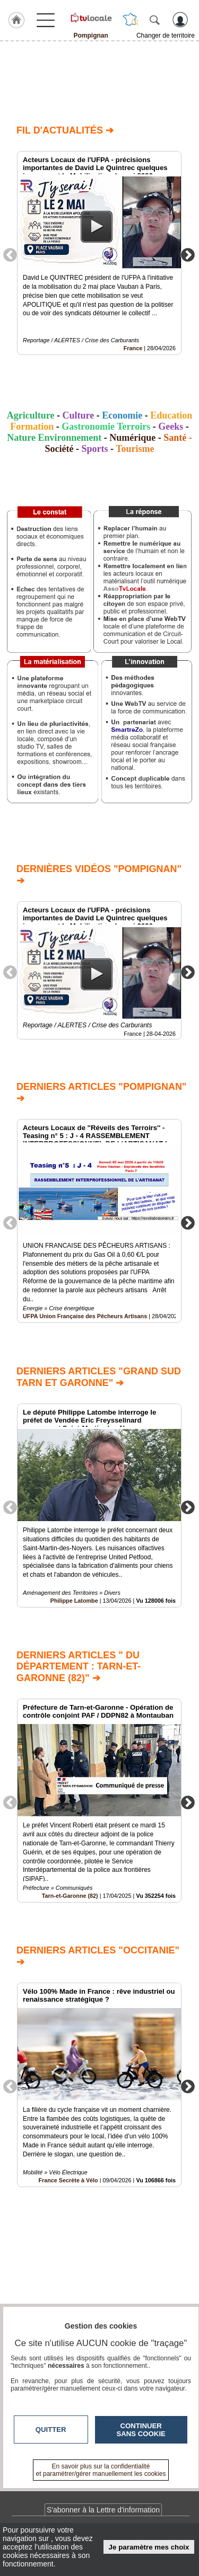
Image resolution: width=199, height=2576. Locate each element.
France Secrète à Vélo (68, 2180)
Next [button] (188, 254)
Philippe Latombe (74, 1600)
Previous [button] (10, 254)
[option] (99, 253)
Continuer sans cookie (141, 2430)
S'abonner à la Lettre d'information (103, 2510)
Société (59, 448)
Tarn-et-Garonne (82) (70, 1896)
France (133, 348)
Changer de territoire (165, 35)
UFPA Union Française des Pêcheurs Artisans (85, 1316)
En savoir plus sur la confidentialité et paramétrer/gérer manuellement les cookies (101, 2470)
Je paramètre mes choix (149, 2547)
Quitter (51, 2429)
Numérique (132, 437)
